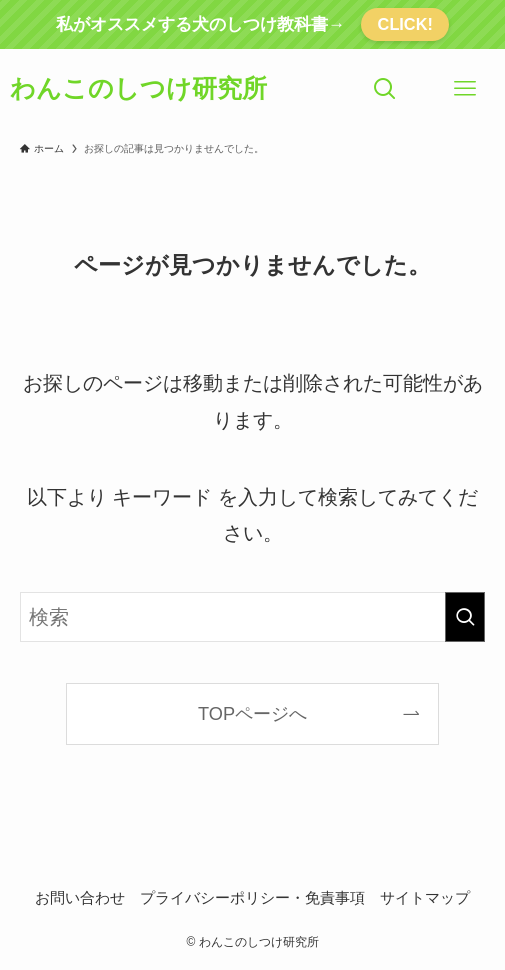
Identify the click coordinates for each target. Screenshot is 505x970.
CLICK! (405, 24)
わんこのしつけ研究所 (138, 88)
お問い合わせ (80, 897)
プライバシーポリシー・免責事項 (252, 897)
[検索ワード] (252, 617)
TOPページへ (252, 714)
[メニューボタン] (465, 89)
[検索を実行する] (465, 617)
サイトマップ (425, 897)
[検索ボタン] (385, 89)
